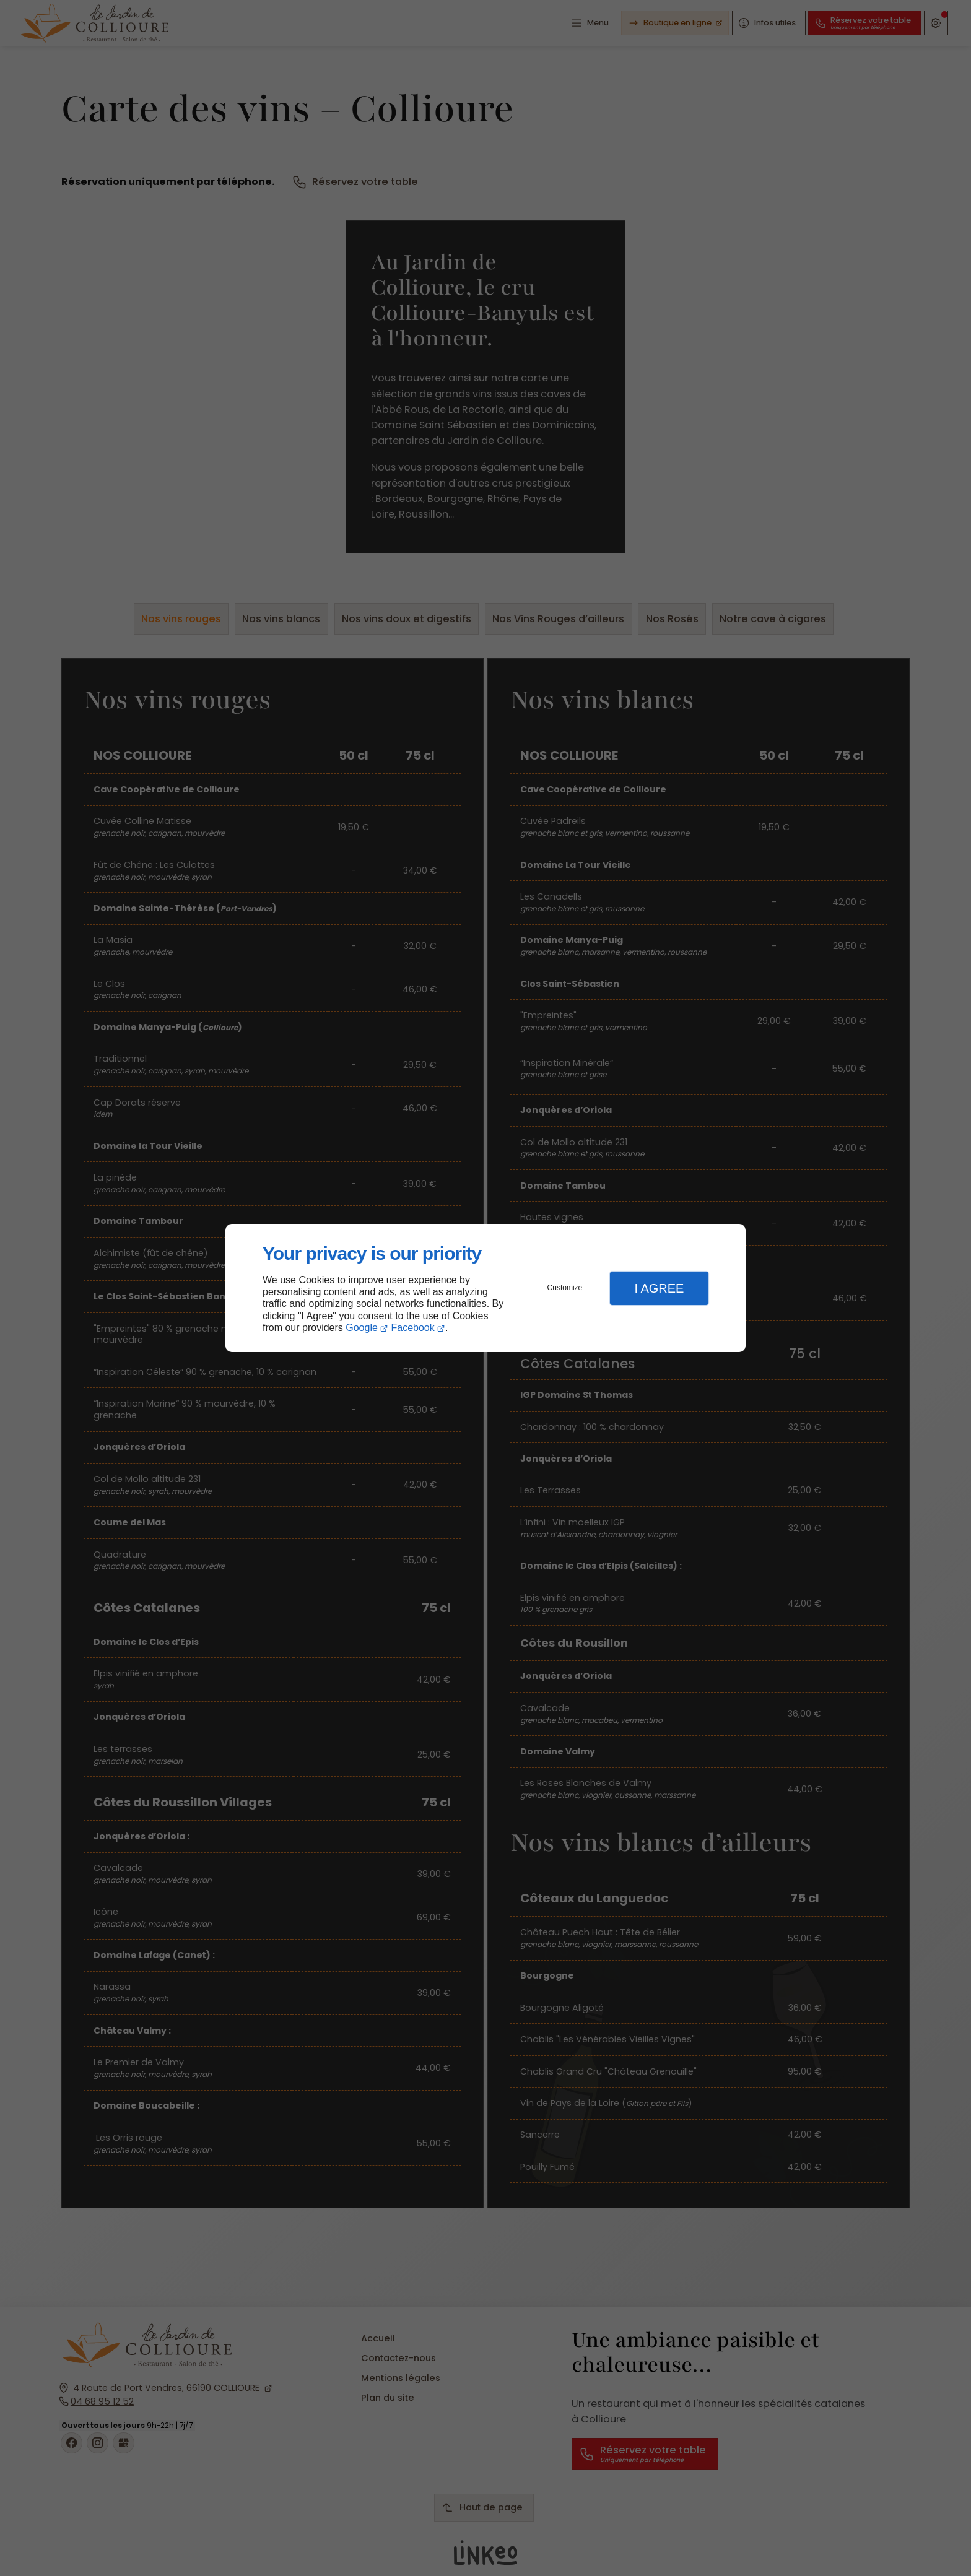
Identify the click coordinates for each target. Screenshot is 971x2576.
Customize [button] (565, 1287)
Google (362, 1327)
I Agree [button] (659, 1288)
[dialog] (485, 1288)
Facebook (413, 1327)
